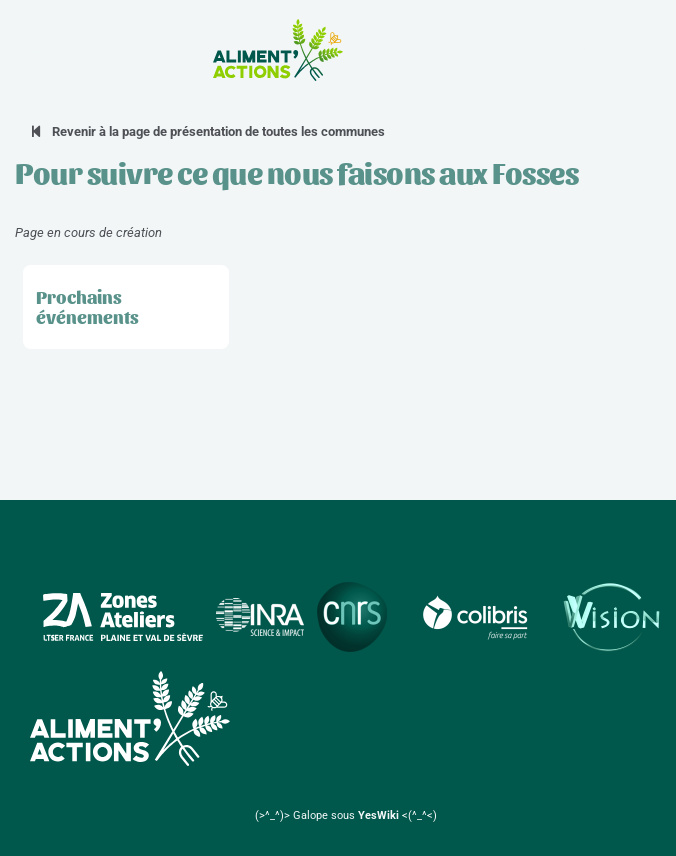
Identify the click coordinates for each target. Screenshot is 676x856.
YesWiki (378, 815)
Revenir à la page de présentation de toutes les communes (207, 131)
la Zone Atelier (547, 49)
